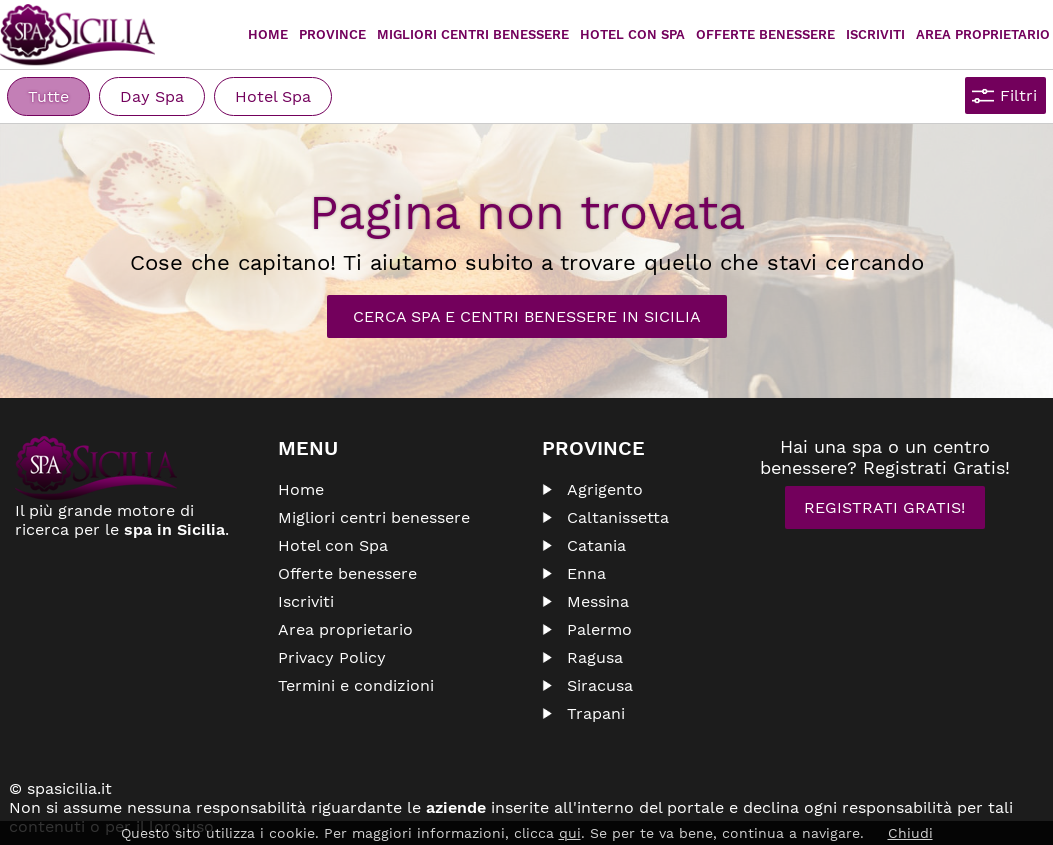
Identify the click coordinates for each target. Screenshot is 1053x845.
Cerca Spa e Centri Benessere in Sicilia (527, 316)
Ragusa (595, 657)
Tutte (48, 96)
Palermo (599, 629)
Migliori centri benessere (473, 34)
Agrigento (605, 489)
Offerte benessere (347, 573)
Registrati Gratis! (884, 507)
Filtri (1018, 95)
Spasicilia (77, 35)
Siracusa (600, 685)
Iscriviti (875, 34)
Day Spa (152, 96)
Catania (596, 545)
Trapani (596, 713)
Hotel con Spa (632, 34)
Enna (586, 573)
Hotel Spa (273, 96)
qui (570, 833)
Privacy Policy (332, 657)
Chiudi (910, 833)
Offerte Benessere (765, 34)
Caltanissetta (618, 517)
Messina (598, 601)
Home (268, 34)
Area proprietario (983, 34)
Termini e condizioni (356, 685)
